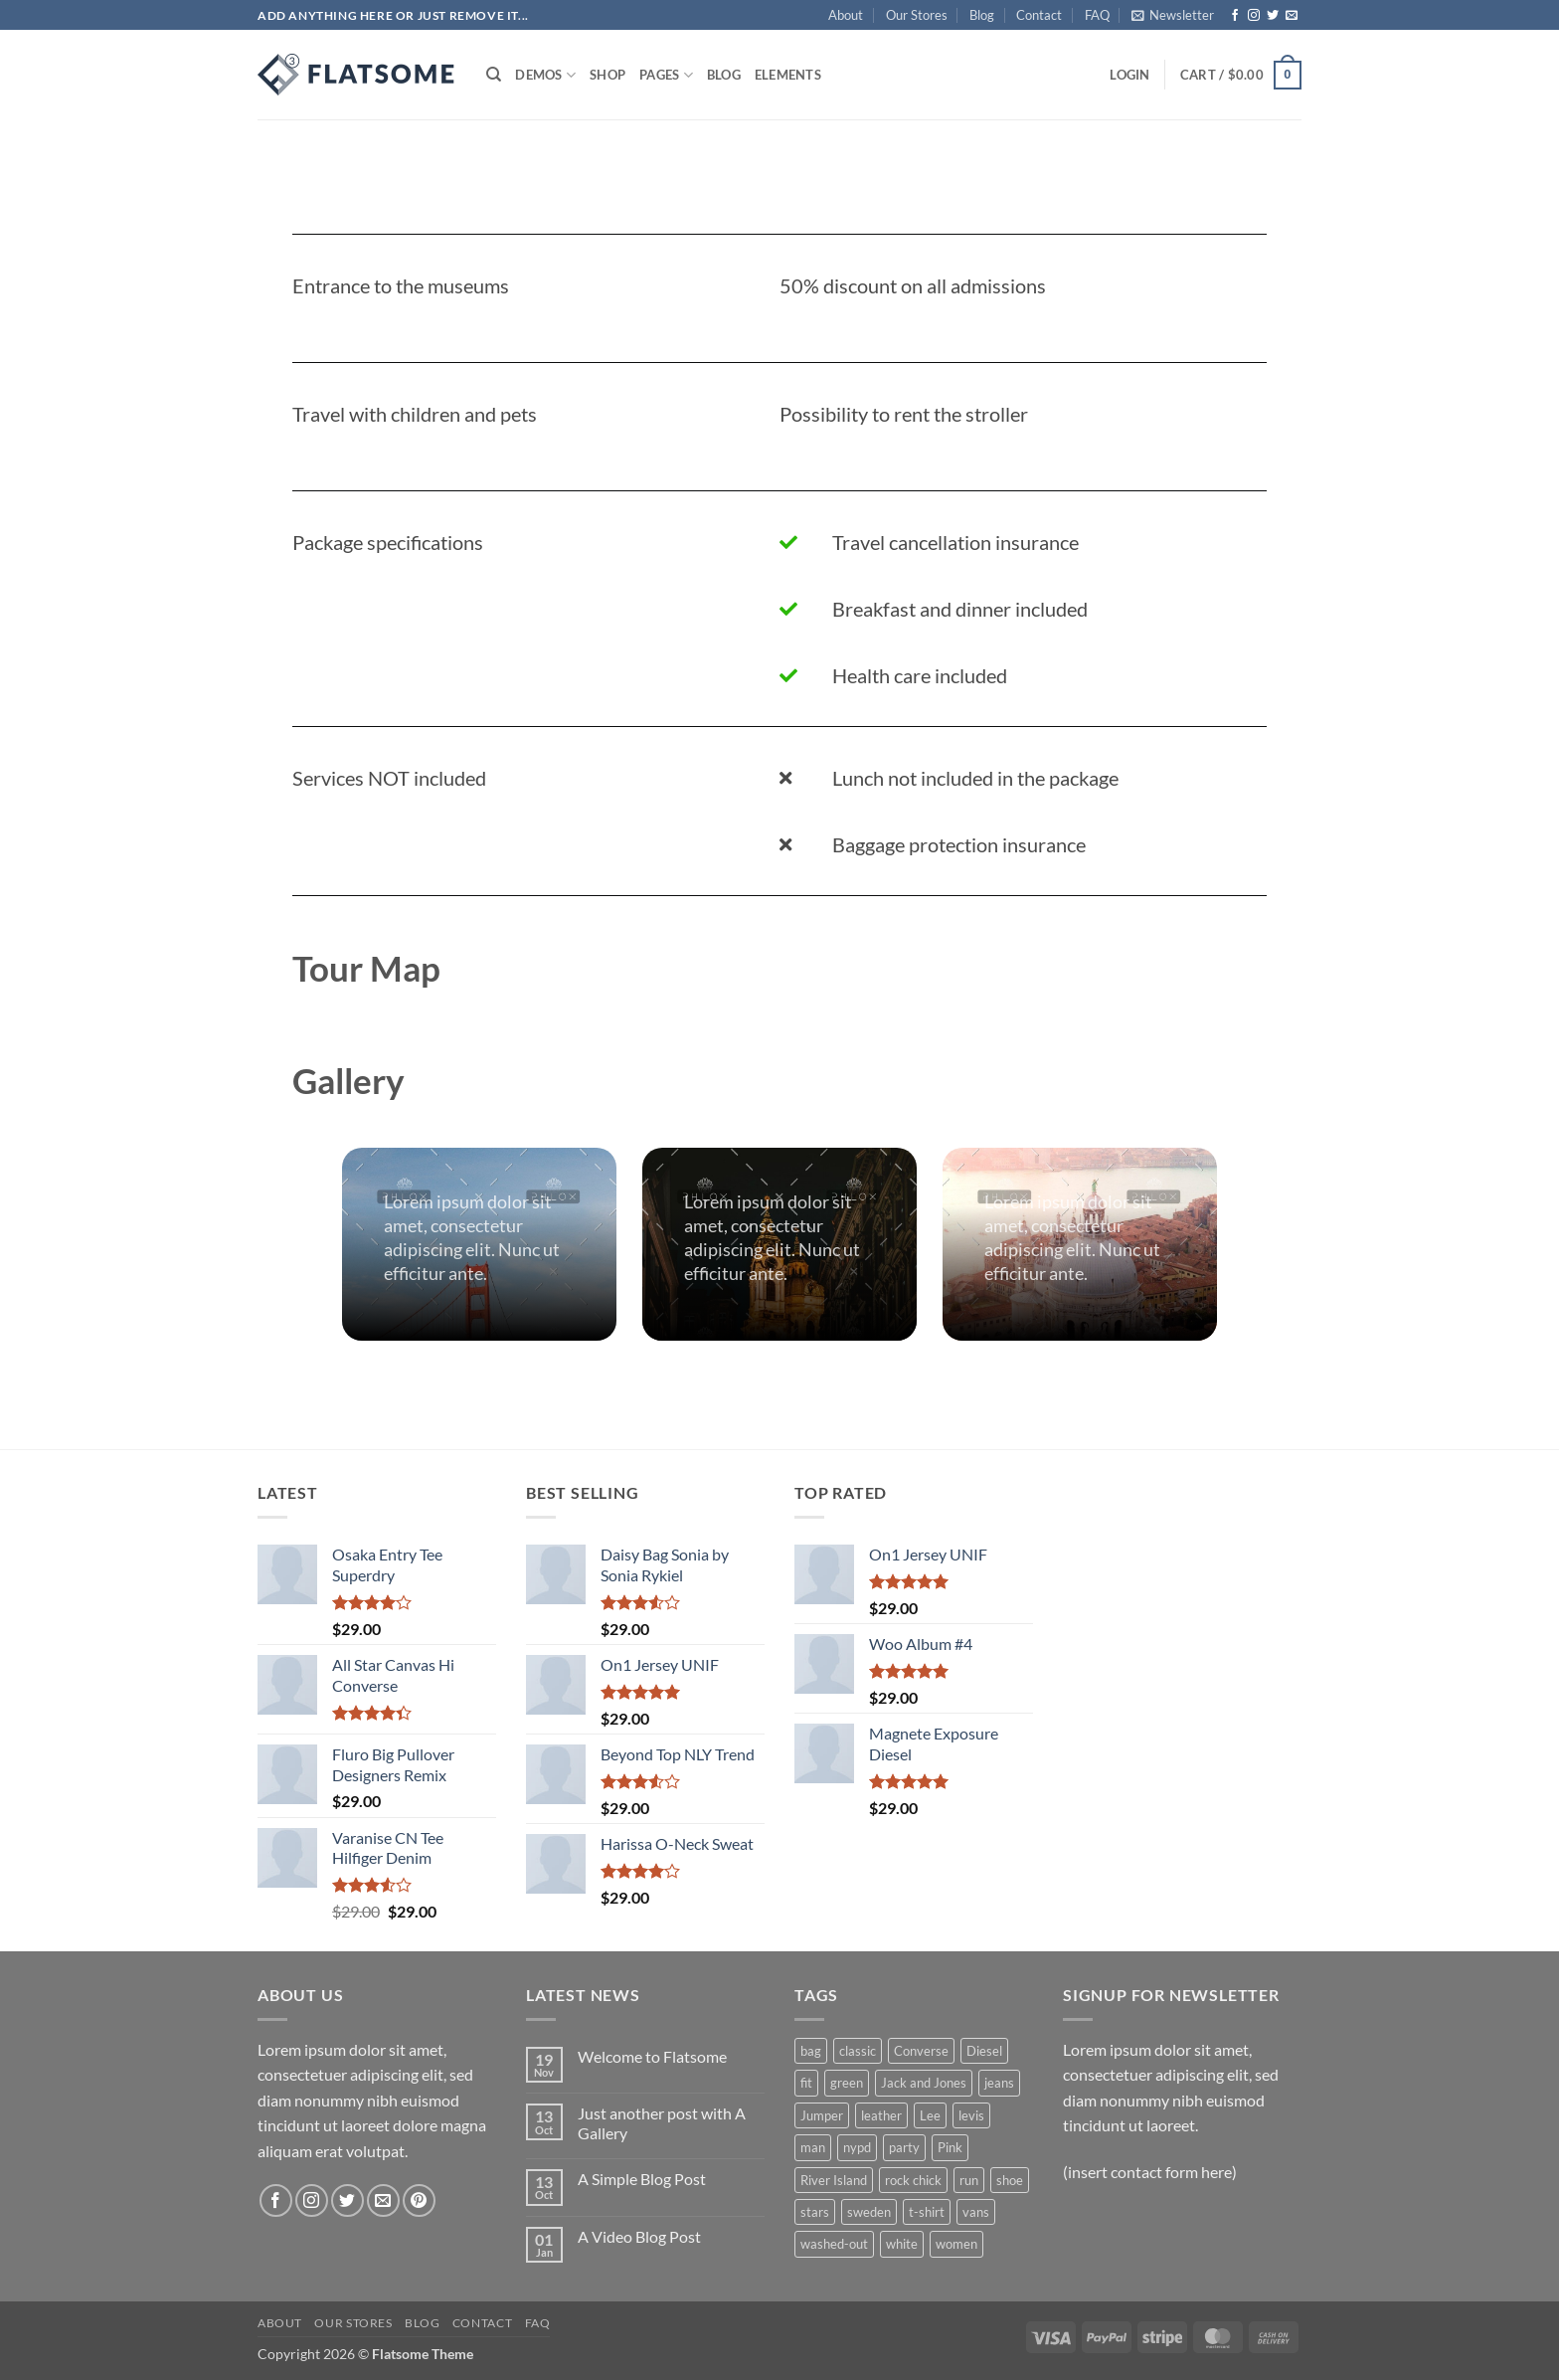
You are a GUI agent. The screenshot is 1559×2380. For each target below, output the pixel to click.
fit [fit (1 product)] (806, 2083)
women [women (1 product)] (956, 2244)
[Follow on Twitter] (1273, 16)
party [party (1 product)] (904, 2147)
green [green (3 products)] (846, 2083)
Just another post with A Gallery (662, 2122)
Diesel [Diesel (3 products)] (984, 2051)
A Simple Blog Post (642, 2178)
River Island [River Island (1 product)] (833, 2180)
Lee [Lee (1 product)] (930, 2115)
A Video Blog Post (639, 2236)
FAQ (1097, 15)
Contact (1039, 15)
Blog (981, 15)
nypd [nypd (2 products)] (857, 2147)
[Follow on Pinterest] (419, 2200)
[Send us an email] (1292, 16)
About (845, 15)
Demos (545, 75)
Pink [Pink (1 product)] (950, 2147)
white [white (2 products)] (902, 2244)
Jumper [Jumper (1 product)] (821, 2115)
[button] (1172, 15)
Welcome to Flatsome (652, 2056)
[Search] (493, 74)
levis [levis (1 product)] (971, 2115)
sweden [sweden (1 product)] (869, 2212)
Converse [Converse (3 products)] (921, 2051)
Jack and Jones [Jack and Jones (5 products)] (923, 2083)
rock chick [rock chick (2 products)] (913, 2180)
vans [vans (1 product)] (975, 2212)
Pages (666, 75)
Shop (607, 75)
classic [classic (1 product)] (857, 2051)
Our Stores (917, 15)
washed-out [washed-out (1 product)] (834, 2244)
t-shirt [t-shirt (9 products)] (927, 2212)
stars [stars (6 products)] (814, 2212)
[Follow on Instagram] (1254, 16)
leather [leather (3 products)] (881, 2115)
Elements (788, 75)
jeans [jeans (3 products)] (999, 2083)
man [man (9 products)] (812, 2147)
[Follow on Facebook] (1235, 16)
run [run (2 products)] (968, 2180)
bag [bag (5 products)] (810, 2051)
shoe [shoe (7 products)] (1009, 2180)
